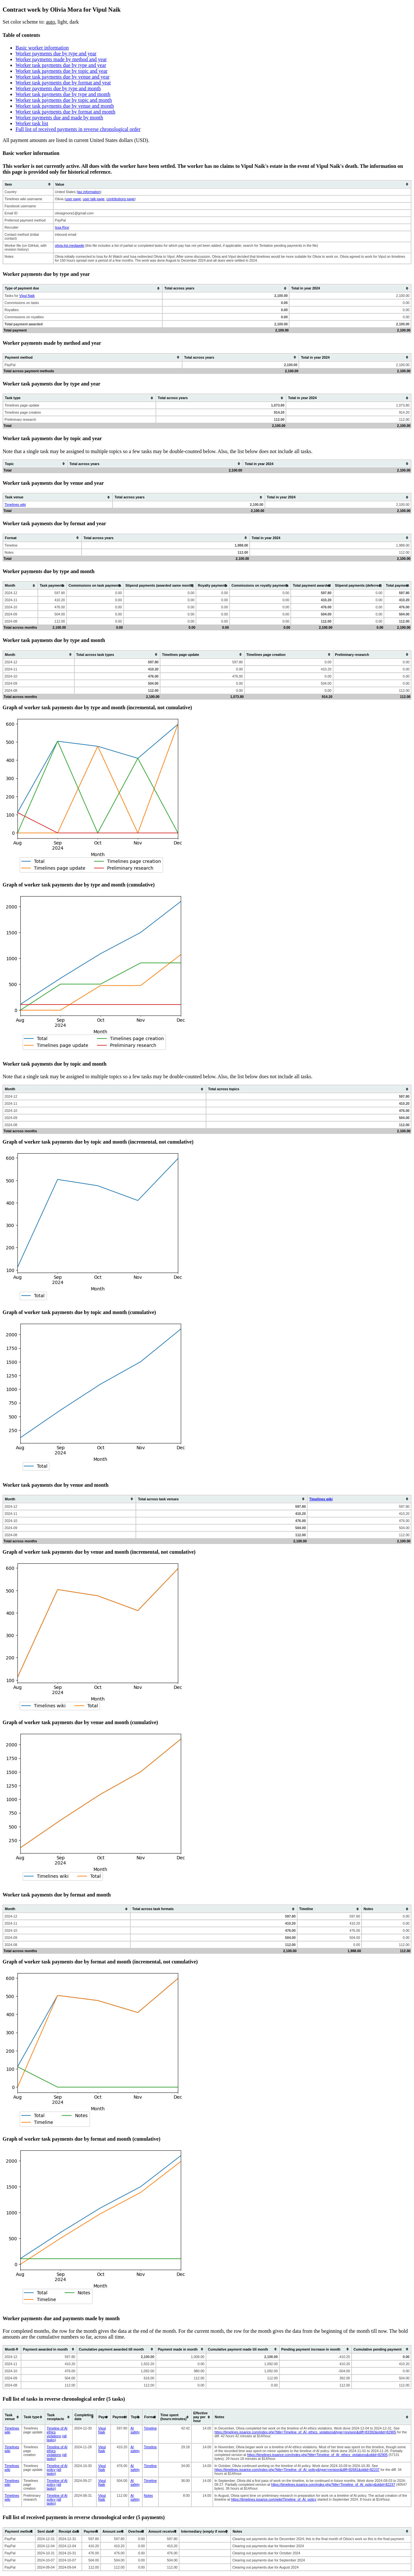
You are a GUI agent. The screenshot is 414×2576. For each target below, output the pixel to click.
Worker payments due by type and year (56, 53)
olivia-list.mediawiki (69, 245)
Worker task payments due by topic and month (64, 100)
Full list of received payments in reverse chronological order (78, 129)
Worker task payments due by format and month (65, 111)
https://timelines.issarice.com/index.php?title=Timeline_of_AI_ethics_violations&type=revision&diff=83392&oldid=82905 (305, 2432)
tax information (89, 192)
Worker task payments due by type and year (61, 65)
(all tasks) (54, 2471)
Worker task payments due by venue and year (63, 77)
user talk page (93, 199)
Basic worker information (42, 47)
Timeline (150, 2428)
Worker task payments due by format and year (63, 82)
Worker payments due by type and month (58, 88)
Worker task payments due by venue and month (65, 106)
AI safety (134, 2430)
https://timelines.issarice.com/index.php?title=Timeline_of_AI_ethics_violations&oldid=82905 (317, 2455)
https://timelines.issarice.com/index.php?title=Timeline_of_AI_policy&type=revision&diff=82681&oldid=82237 (297, 2470)
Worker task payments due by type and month (63, 94)
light (62, 22)
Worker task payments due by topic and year (61, 71)
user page (73, 199)
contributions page (120, 199)
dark (74, 22)
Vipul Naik (27, 296)
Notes (148, 2495)
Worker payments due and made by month (59, 117)
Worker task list (32, 123)
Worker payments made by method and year (61, 59)
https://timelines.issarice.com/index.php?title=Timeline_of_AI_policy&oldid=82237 (333, 2484)
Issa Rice (62, 227)
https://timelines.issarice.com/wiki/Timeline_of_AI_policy (273, 2499)
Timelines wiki (15, 504)
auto (50, 22)
